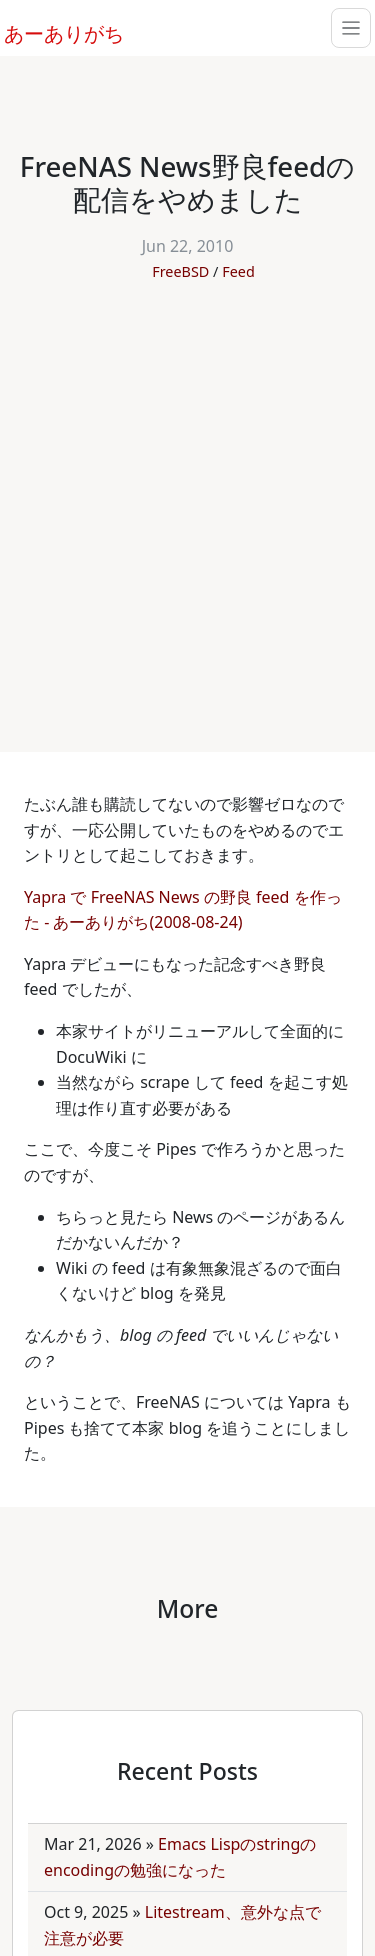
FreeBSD (180, 271)
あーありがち (53, 31)
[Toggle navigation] (351, 28)
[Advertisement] (187, 506)
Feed (238, 271)
